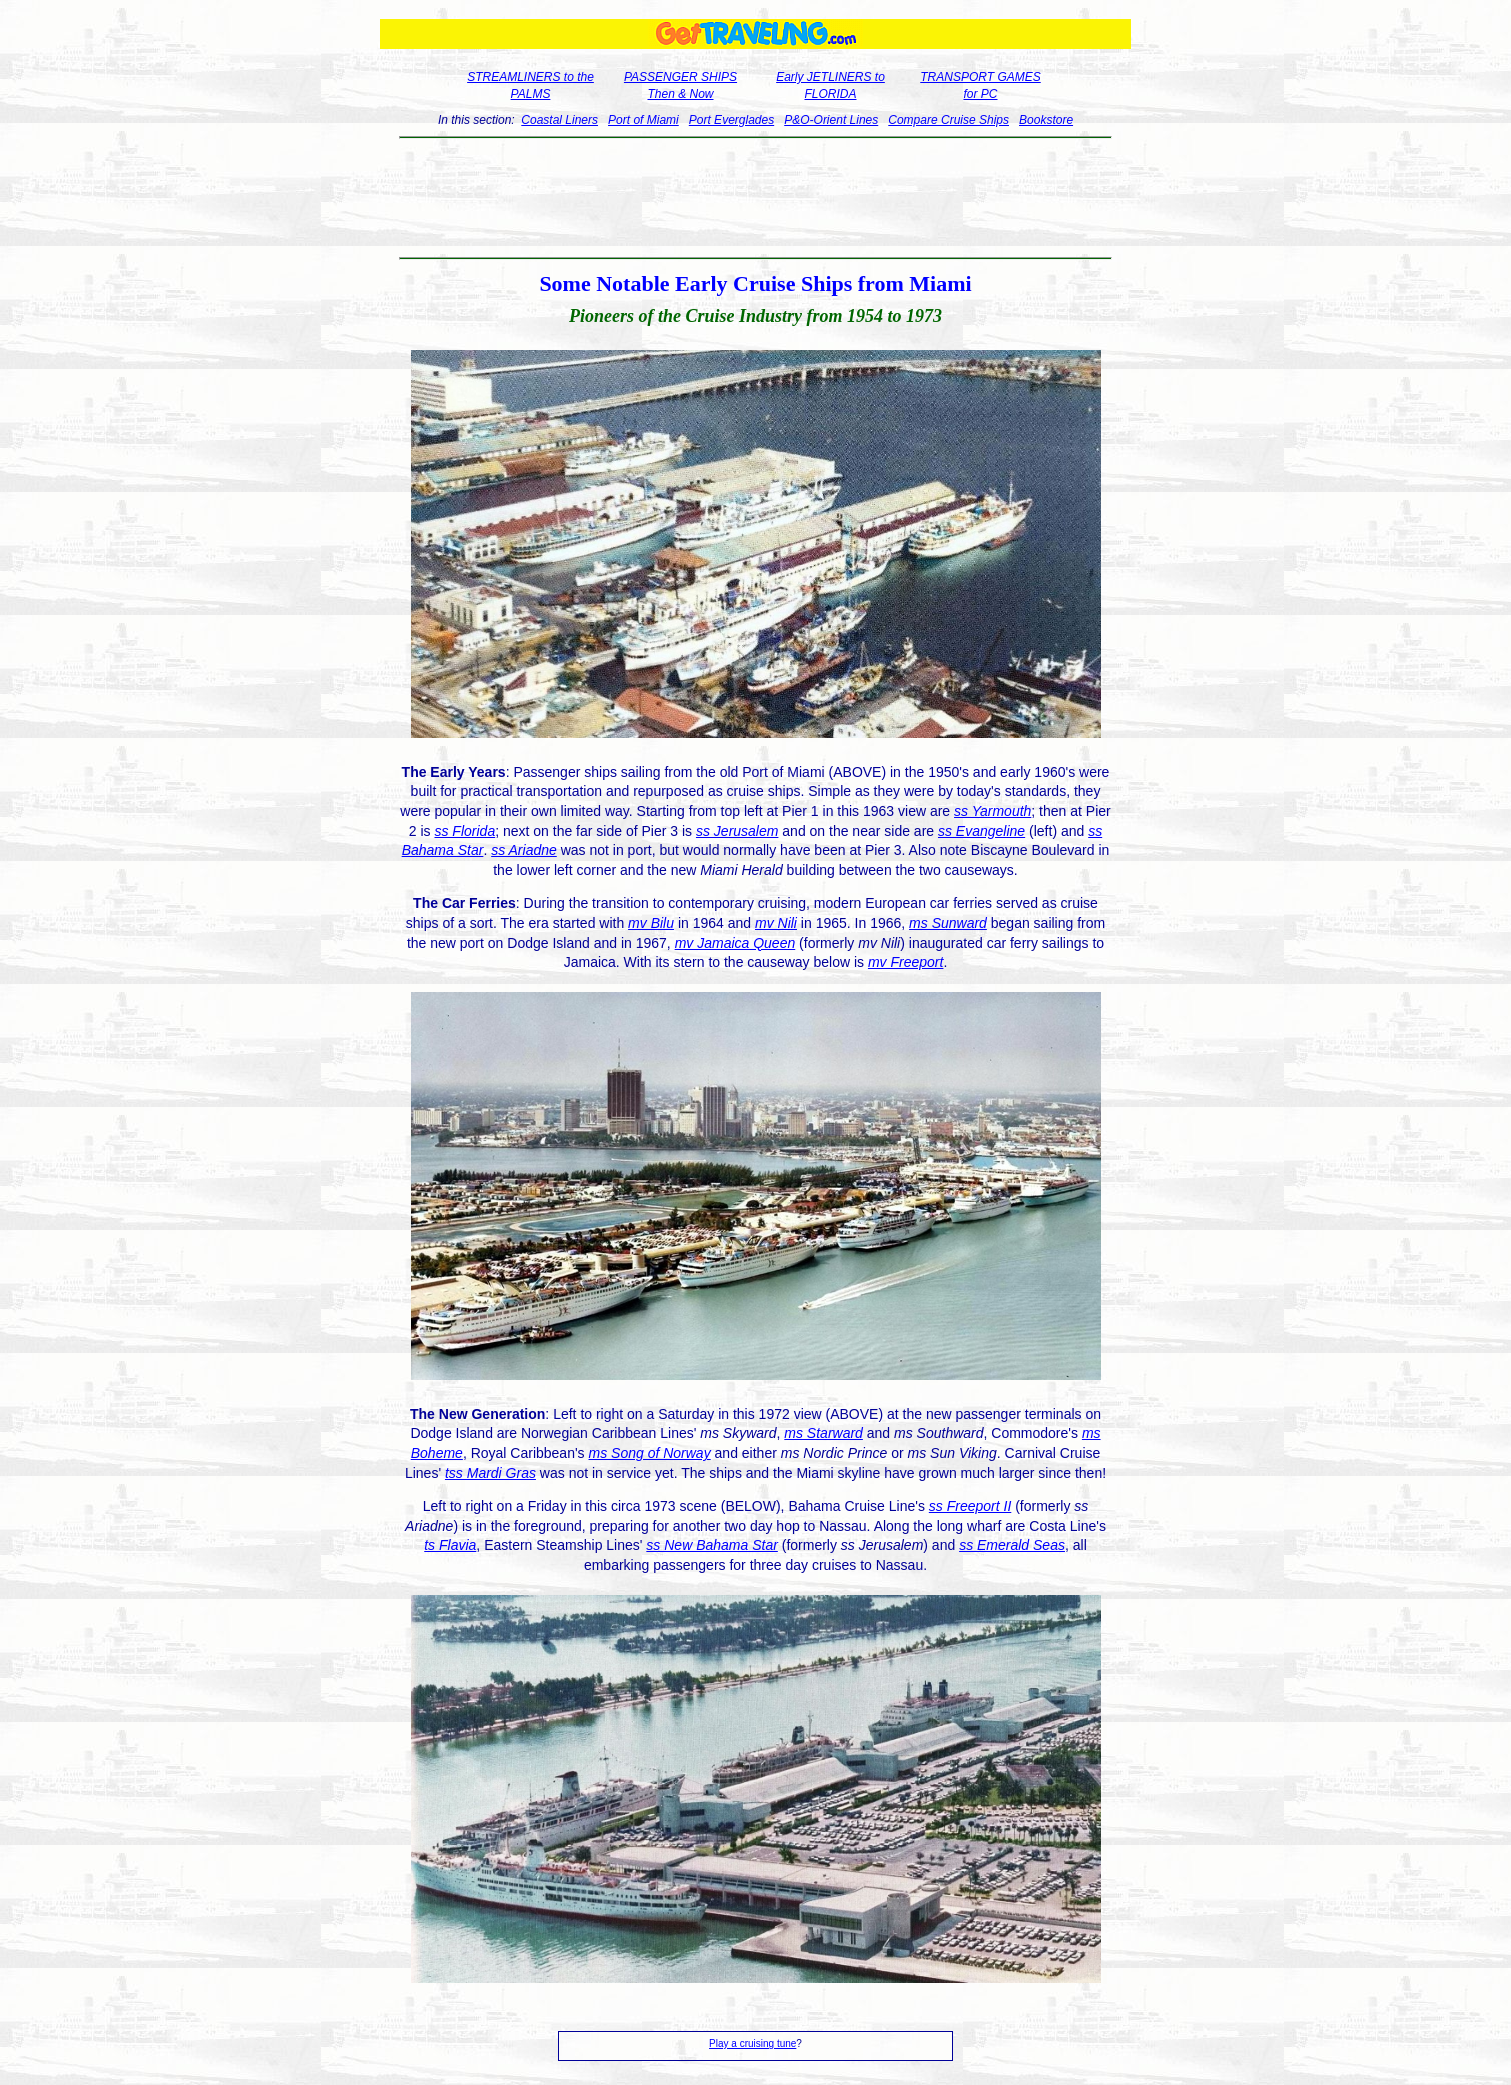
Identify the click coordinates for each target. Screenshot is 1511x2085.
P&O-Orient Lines (831, 120)
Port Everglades (731, 120)
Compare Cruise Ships (948, 120)
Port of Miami (643, 120)
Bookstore (1046, 120)
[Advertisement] (755, 198)
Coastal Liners (559, 120)
